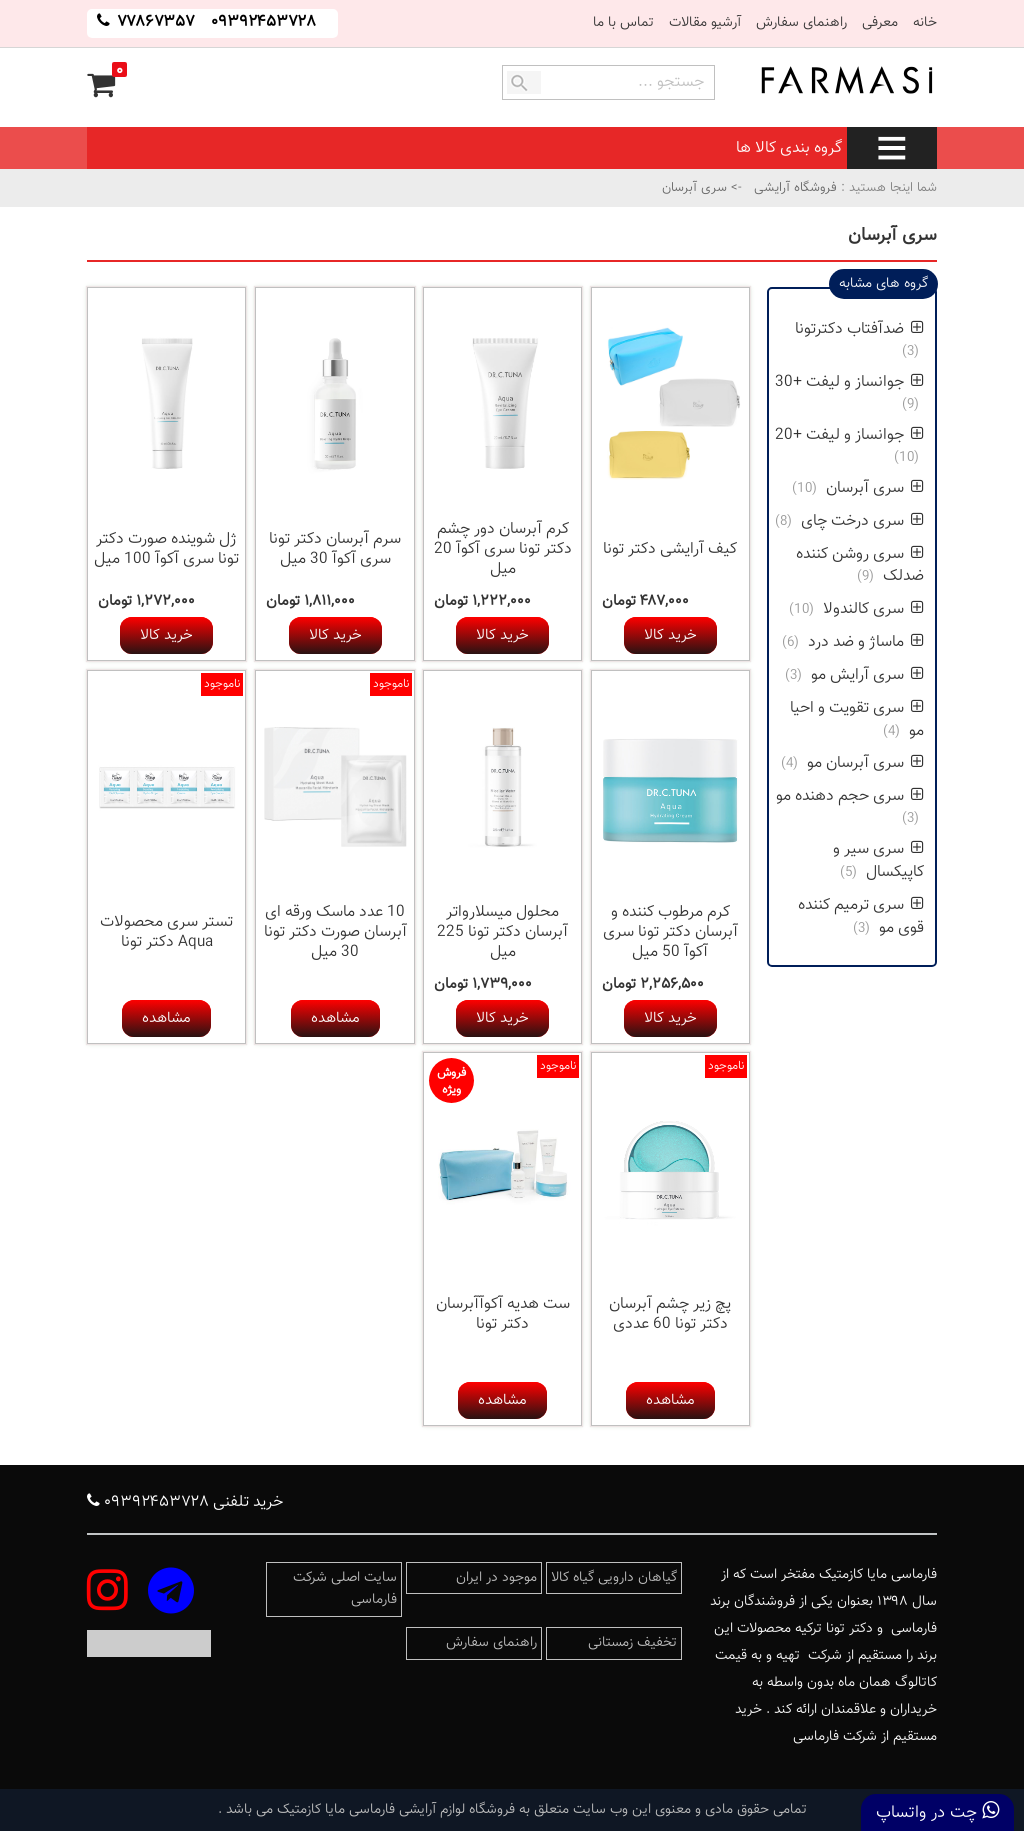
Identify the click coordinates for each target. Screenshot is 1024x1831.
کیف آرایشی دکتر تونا (670, 549)
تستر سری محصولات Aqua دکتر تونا (166, 932)
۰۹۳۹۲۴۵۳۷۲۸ (263, 22)
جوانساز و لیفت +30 (849, 382)
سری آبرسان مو (865, 763)
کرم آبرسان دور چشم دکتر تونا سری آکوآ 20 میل (503, 549)
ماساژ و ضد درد (866, 642)
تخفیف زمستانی (632, 1643)
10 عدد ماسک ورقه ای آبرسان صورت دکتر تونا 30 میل (335, 932)
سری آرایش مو (867, 675)
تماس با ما (623, 23)
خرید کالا (670, 635)
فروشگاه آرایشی (793, 188)
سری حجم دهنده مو (850, 796)
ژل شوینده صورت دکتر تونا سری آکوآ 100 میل (166, 549)
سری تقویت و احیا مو (857, 720)
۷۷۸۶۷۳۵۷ (154, 22)
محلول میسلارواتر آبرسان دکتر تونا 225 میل (502, 932)
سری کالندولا (873, 609)
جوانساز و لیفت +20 (849, 435)
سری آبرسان (875, 488)
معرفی (880, 23)
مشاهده (335, 1018)
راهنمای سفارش (801, 23)
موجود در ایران (496, 1578)
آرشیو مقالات (705, 23)
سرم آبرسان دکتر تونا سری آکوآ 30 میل (335, 549)
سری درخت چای (862, 521)
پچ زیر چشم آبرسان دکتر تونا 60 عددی (670, 1314)
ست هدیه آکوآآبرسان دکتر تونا (503, 1314)
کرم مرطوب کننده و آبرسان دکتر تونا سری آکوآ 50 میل (670, 932)
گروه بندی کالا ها (836, 148)
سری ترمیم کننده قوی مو (861, 917)
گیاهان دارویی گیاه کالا (614, 1578)
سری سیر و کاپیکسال (878, 861)
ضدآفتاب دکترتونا (859, 329)
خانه (925, 23)
